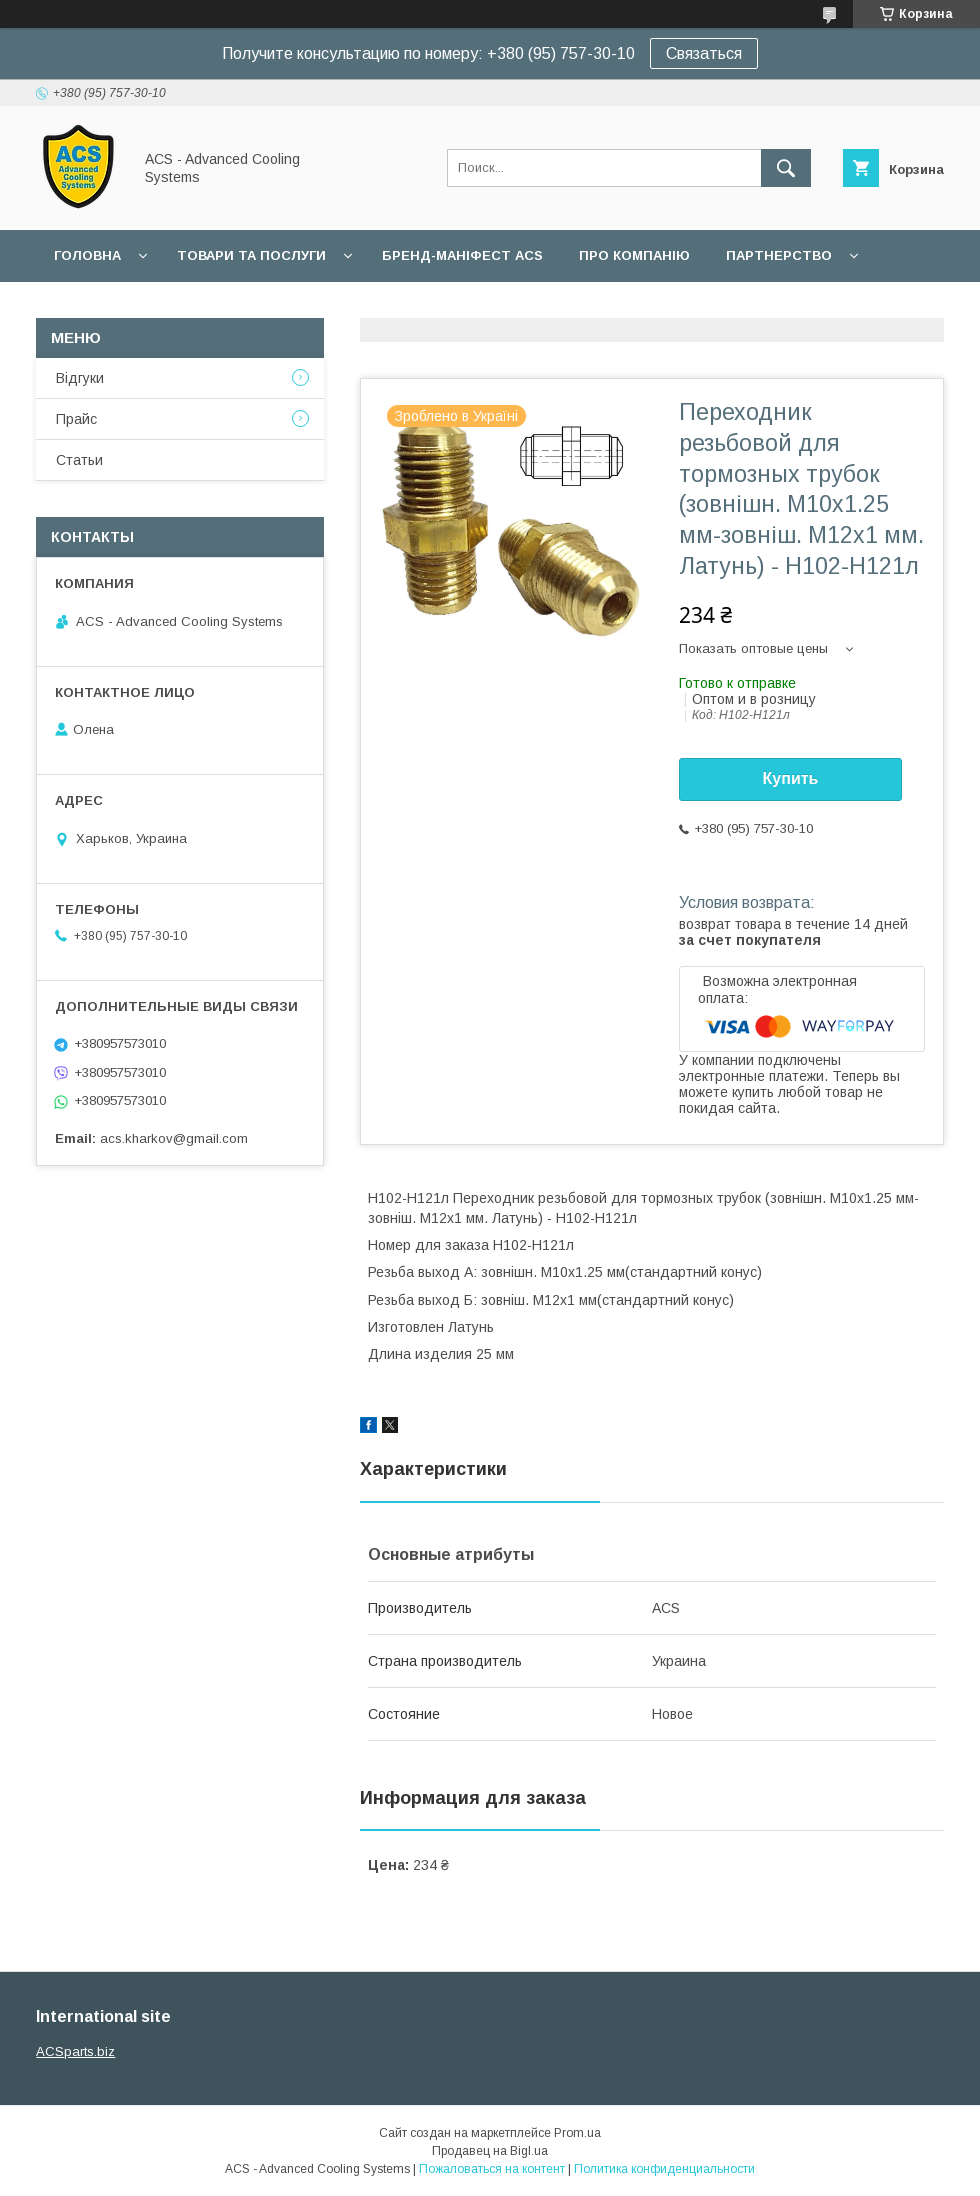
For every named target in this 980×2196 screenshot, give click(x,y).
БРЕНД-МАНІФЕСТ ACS (462, 255)
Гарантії (84, 307)
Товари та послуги (251, 255)
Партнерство (779, 255)
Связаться (704, 53)
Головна (87, 255)
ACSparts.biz (75, 2051)
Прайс (76, 419)
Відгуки (80, 378)
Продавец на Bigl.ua (490, 2151)
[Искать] (786, 168)
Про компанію (634, 255)
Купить (791, 778)
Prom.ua (577, 2133)
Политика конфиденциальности (664, 2169)
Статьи (79, 460)
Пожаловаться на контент (492, 2169)
